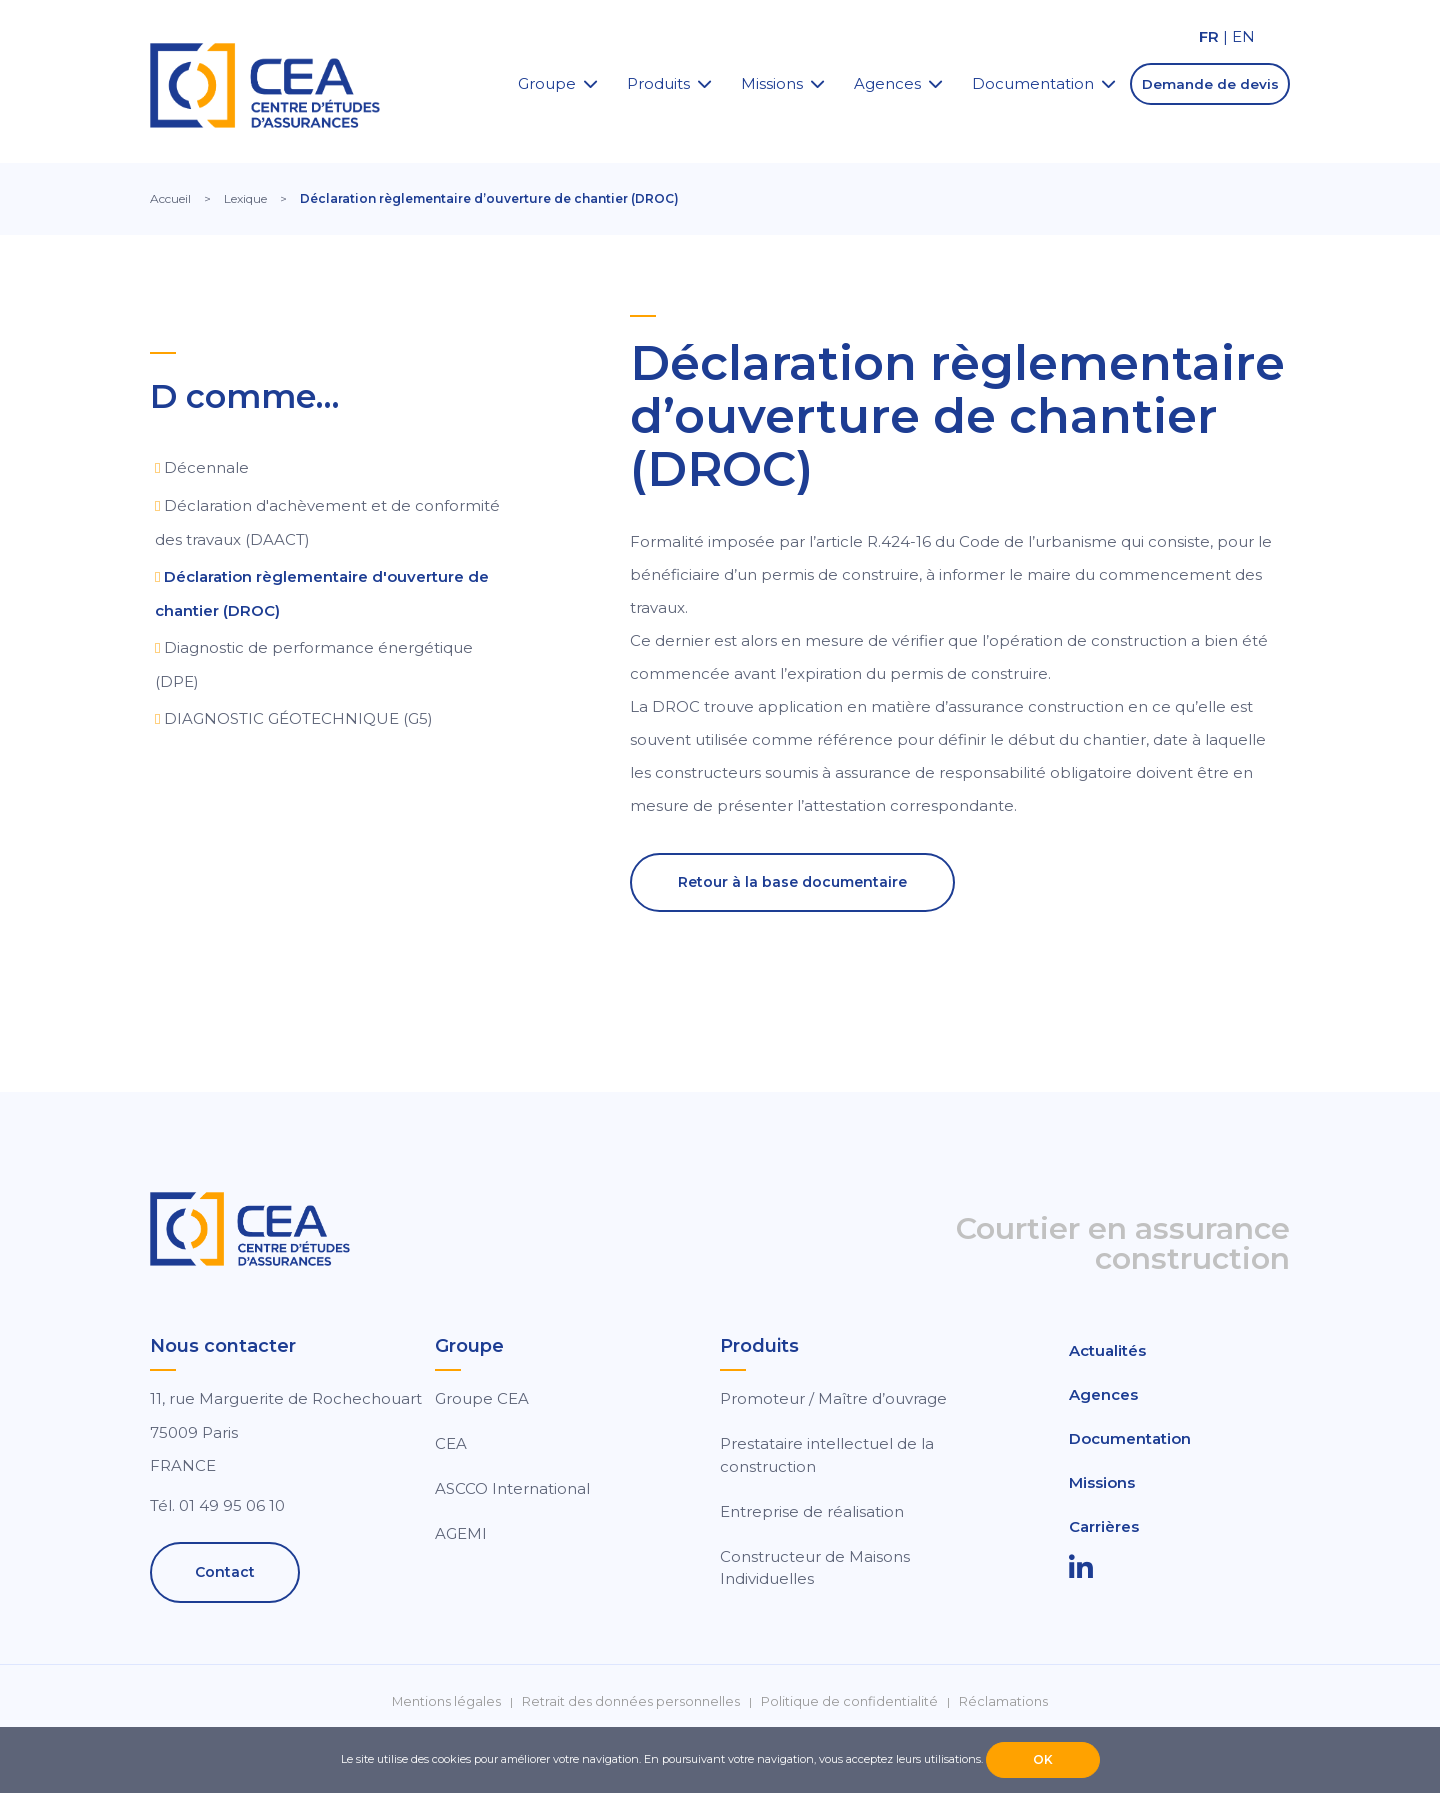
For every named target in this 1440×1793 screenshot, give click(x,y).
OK (1043, 1759)
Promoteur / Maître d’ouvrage (833, 1398)
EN (1243, 36)
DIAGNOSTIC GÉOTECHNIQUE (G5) (298, 718)
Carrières (1104, 1526)
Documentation (1033, 83)
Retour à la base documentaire (792, 882)
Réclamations (1003, 1701)
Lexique (245, 198)
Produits (658, 83)
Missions (772, 83)
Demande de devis (1210, 84)
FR (1209, 36)
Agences (887, 83)
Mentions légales (446, 1701)
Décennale (206, 467)
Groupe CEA (482, 1398)
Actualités (1107, 1350)
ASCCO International (512, 1488)
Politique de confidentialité (849, 1701)
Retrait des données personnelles (631, 1701)
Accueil (170, 198)
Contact (225, 1572)
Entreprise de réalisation (812, 1511)
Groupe (547, 83)
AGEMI (461, 1533)
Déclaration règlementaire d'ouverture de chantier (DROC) (322, 593)
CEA (451, 1443)
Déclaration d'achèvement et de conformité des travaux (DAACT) (327, 522)
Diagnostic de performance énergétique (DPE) (314, 664)
